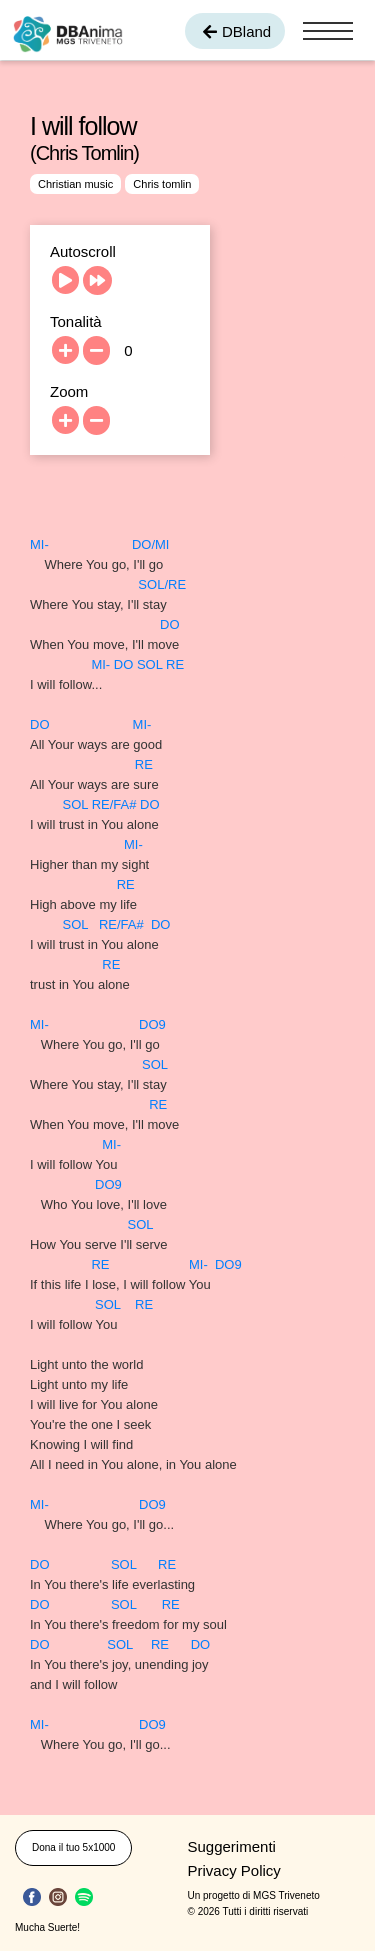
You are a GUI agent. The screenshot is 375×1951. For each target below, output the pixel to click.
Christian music (75, 184)
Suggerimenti (232, 1846)
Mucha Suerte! (47, 1927)
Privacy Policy (234, 1870)
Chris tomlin (162, 184)
